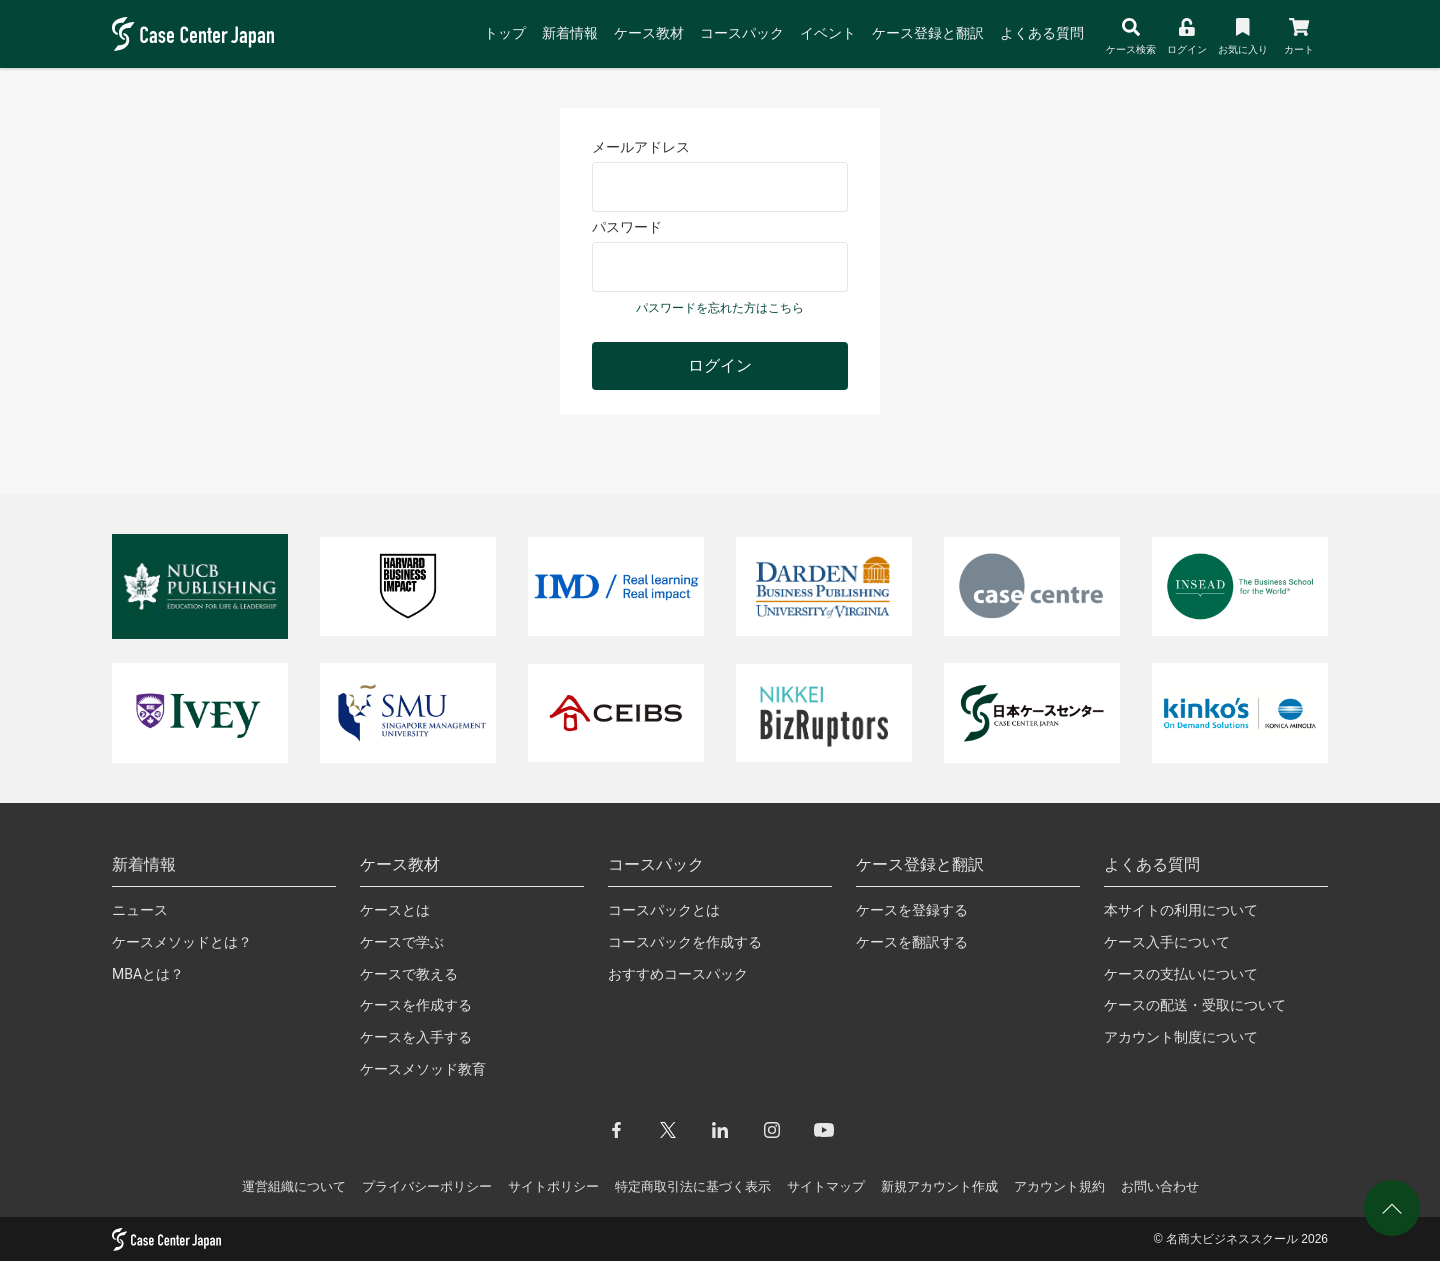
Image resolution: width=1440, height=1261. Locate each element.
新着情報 (570, 33)
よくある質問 (1042, 33)
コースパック (742, 33)
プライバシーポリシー (427, 1186)
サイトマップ (826, 1186)
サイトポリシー (553, 1186)
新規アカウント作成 (939, 1186)
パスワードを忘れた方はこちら (720, 308)
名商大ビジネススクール (1232, 1239)
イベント (828, 33)
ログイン (720, 365)
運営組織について (294, 1186)
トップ (505, 33)
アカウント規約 (1059, 1186)
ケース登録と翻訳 (928, 33)
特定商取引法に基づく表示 (693, 1186)
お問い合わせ (1160, 1186)
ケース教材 (649, 33)
